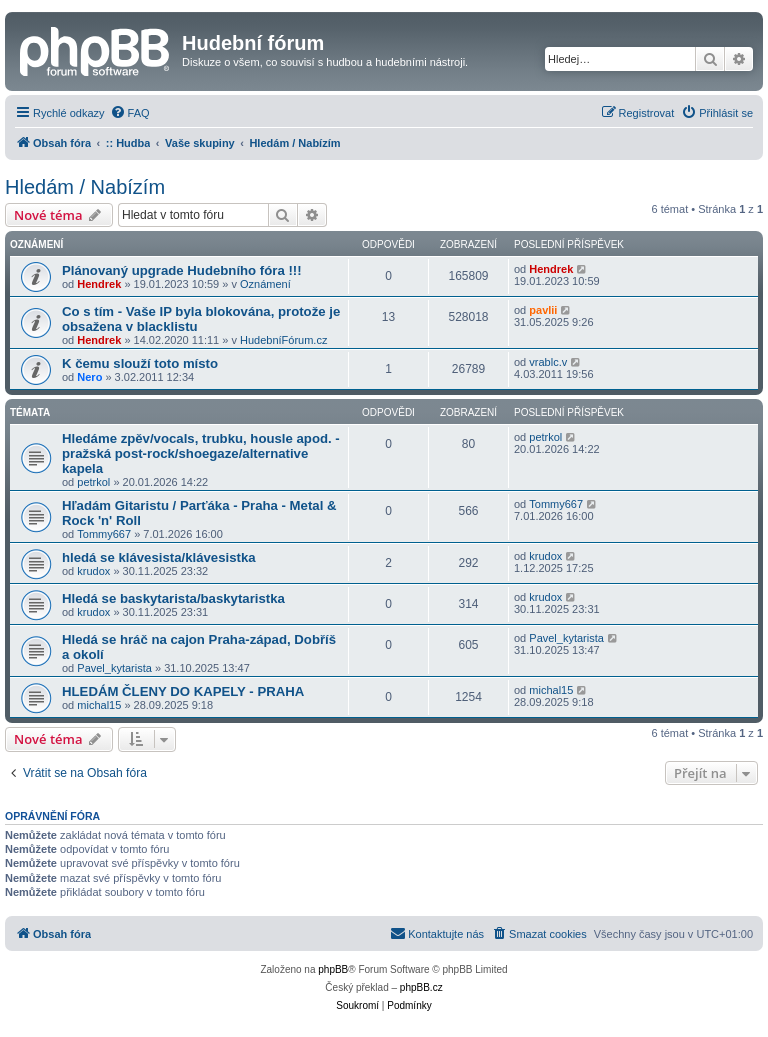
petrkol (93, 482)
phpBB (333, 969)
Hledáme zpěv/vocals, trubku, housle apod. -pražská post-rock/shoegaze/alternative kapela (201, 453)
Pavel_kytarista (114, 668)
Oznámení (265, 284)
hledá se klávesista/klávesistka (159, 557)
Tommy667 (104, 534)
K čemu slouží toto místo (140, 363)
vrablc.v (548, 362)
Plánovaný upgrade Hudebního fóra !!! (182, 270)
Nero (89, 377)
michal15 (99, 705)
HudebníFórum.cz (283, 340)
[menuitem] (130, 113)
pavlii (543, 310)
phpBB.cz (421, 987)
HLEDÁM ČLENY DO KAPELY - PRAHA (183, 691)
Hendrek (99, 284)
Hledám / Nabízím (85, 187)
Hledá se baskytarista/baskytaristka (173, 598)
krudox (93, 571)
